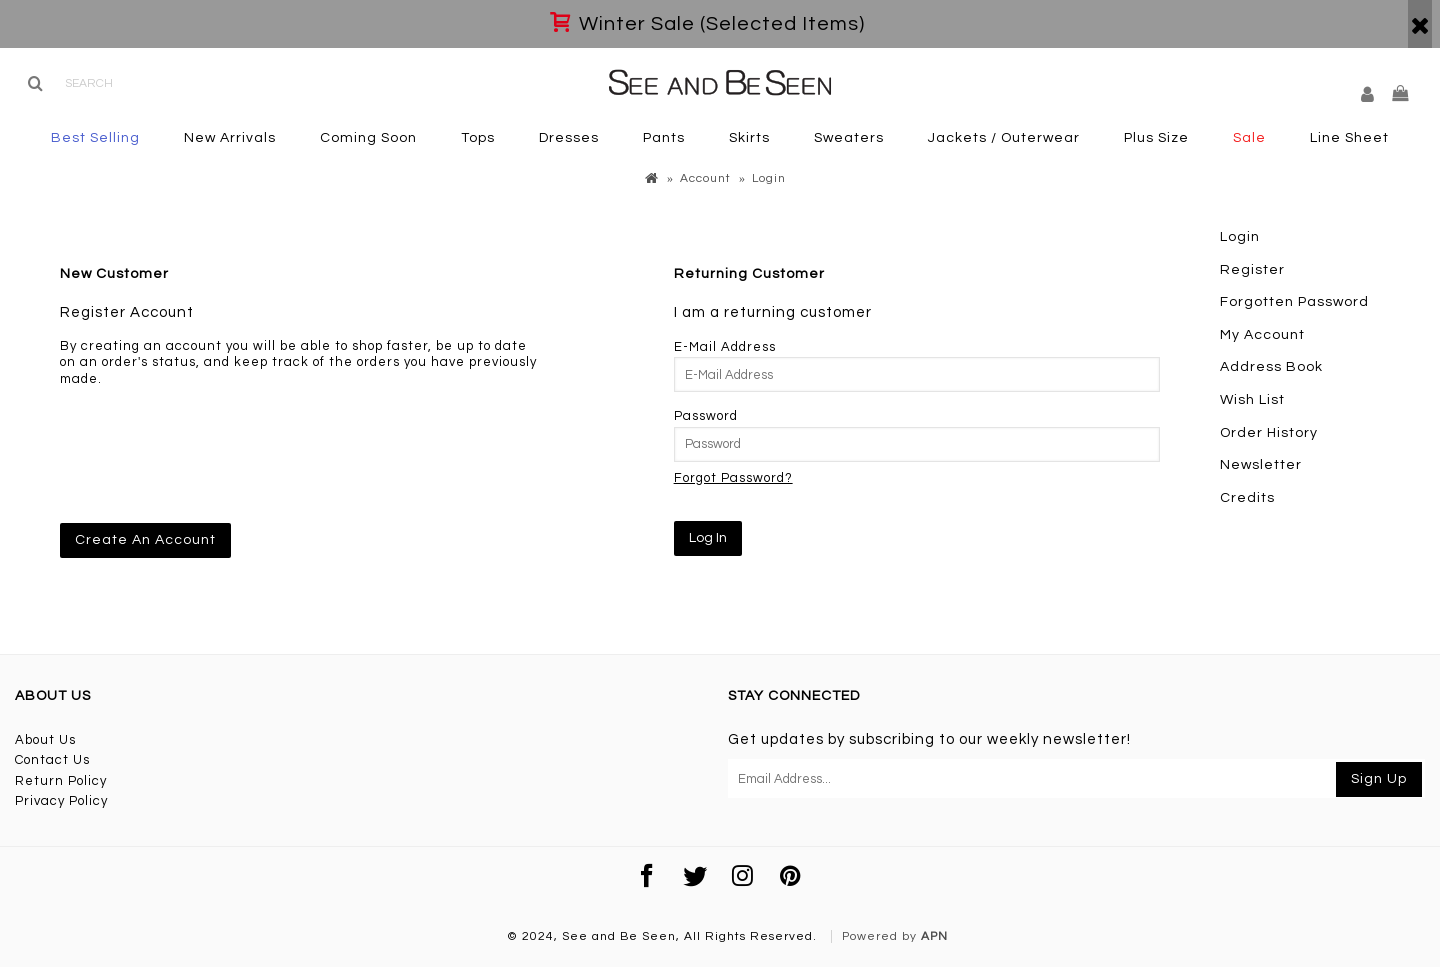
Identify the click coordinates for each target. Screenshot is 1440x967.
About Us (45, 740)
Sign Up (1379, 779)
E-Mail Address (725, 347)
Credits (1247, 498)
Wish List (1252, 400)
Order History (1269, 433)
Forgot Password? (733, 478)
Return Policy (61, 781)
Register (1252, 270)
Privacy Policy (61, 801)
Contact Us (52, 760)
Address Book (1271, 367)
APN (934, 936)
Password (706, 416)
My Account (1262, 335)
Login (1240, 237)
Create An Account (145, 540)
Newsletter (1261, 465)
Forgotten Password (1294, 302)
